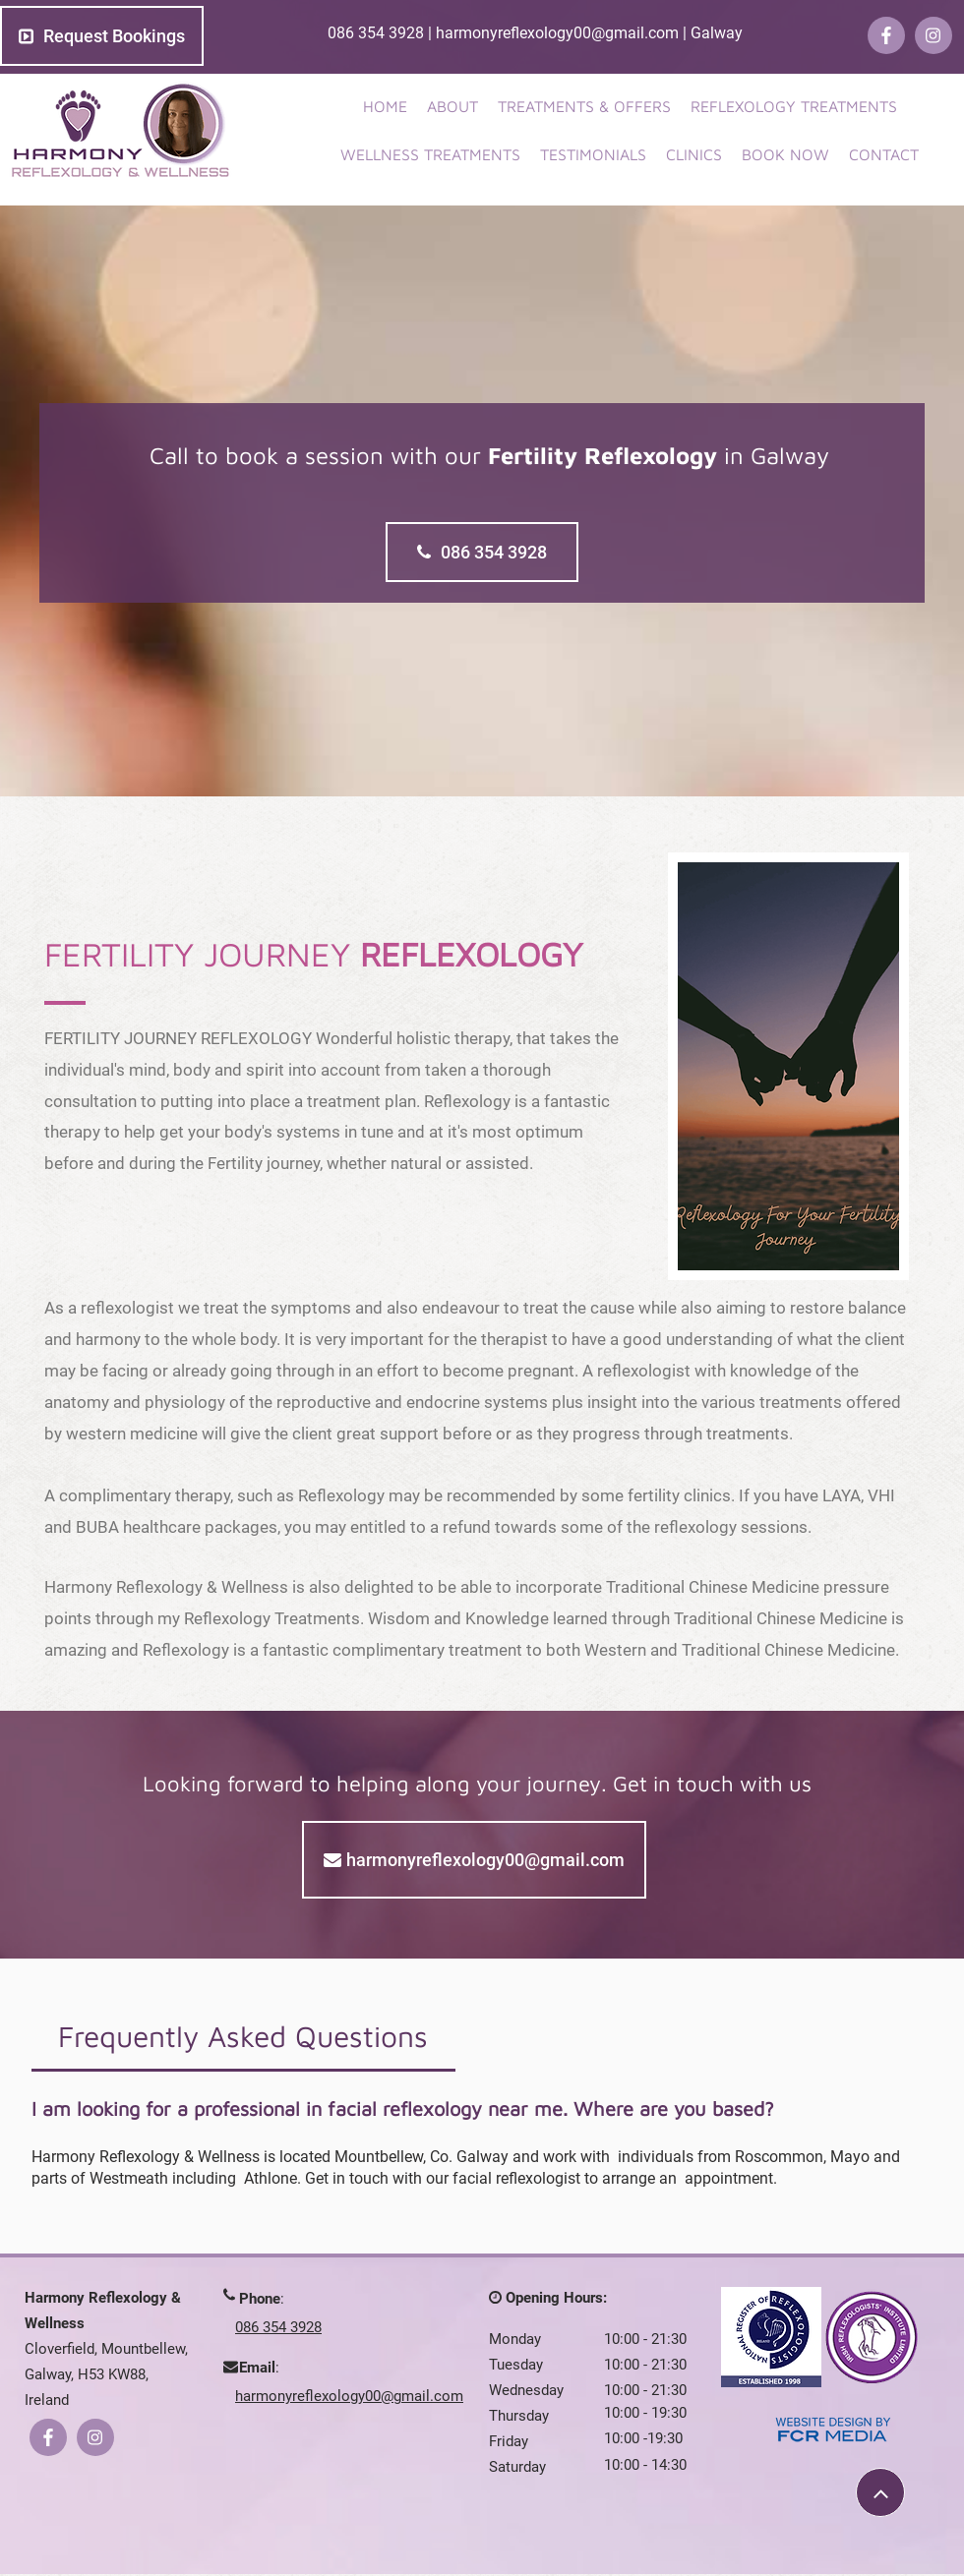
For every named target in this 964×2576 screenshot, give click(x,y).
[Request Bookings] (102, 36)
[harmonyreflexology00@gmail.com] (474, 1860)
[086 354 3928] (482, 552)
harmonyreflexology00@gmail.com (557, 33)
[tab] (243, 2036)
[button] (794, 107)
